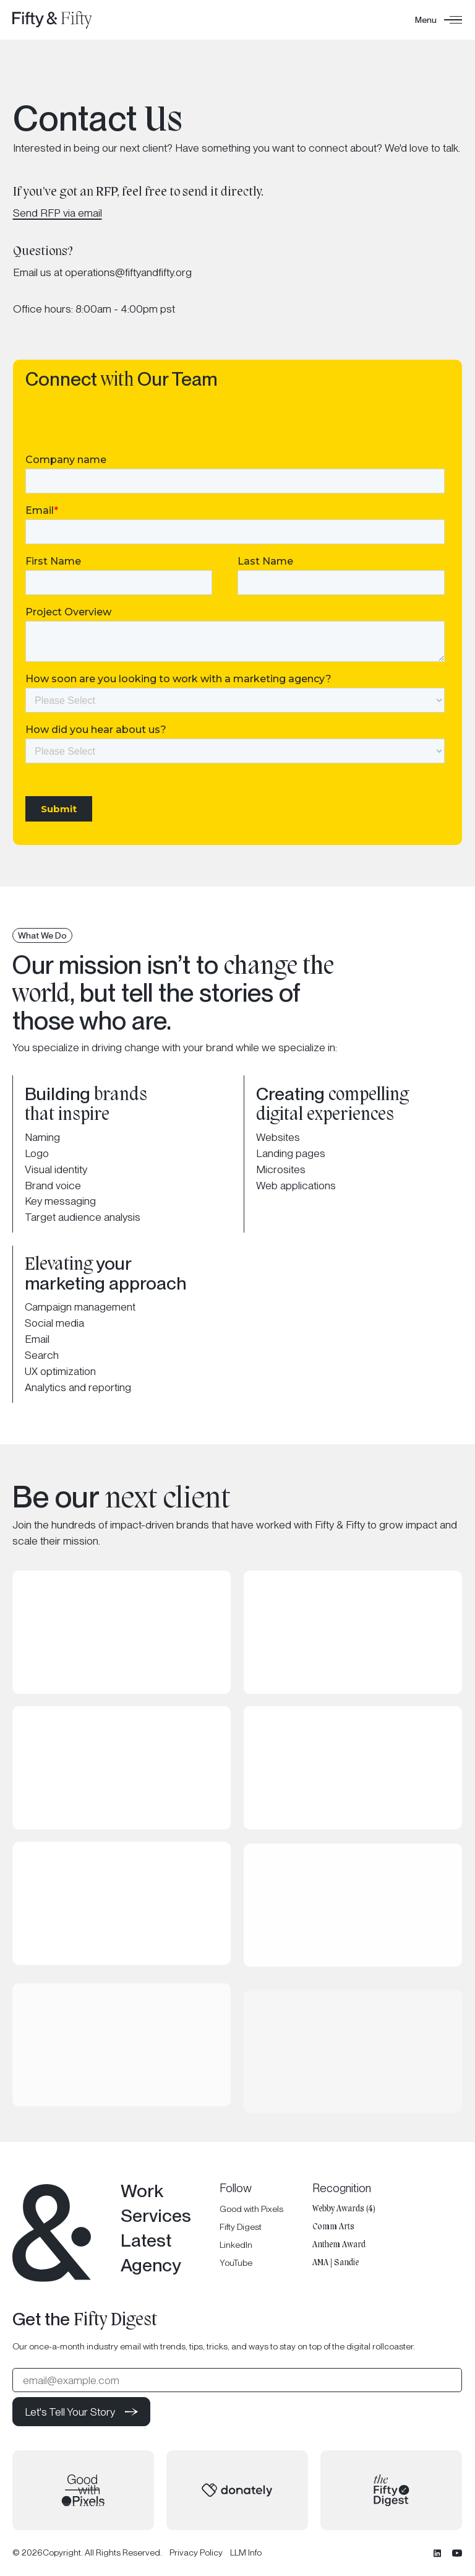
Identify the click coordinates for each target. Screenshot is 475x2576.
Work (142, 2190)
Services (156, 2215)
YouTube (236, 2263)
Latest (146, 2240)
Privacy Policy (196, 2553)
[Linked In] (438, 2553)
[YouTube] (458, 2553)
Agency (151, 2264)
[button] (438, 20)
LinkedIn (236, 2245)
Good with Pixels (252, 2208)
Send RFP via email (57, 212)
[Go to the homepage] (52, 2233)
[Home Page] (52, 20)
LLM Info (246, 2553)
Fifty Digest (241, 2226)
